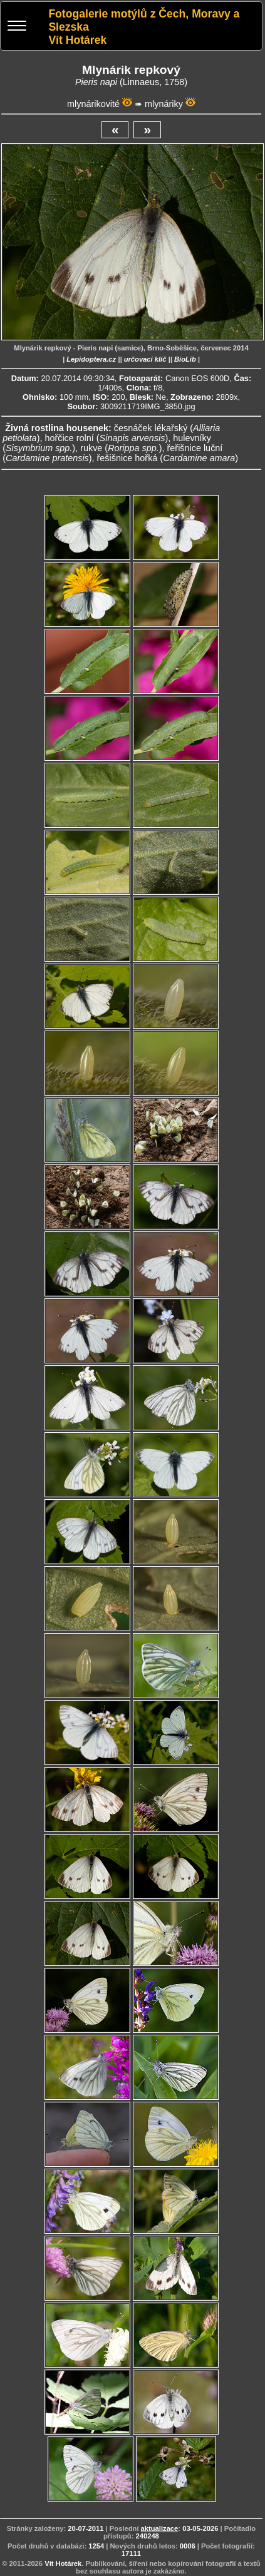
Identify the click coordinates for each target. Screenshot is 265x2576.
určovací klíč (145, 359)
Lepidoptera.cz (91, 359)
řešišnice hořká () (168, 458)
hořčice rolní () (106, 438)
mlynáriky (164, 104)
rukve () (121, 448)
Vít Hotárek (62, 2563)
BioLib (185, 359)
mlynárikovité (93, 104)
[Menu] (17, 27)
